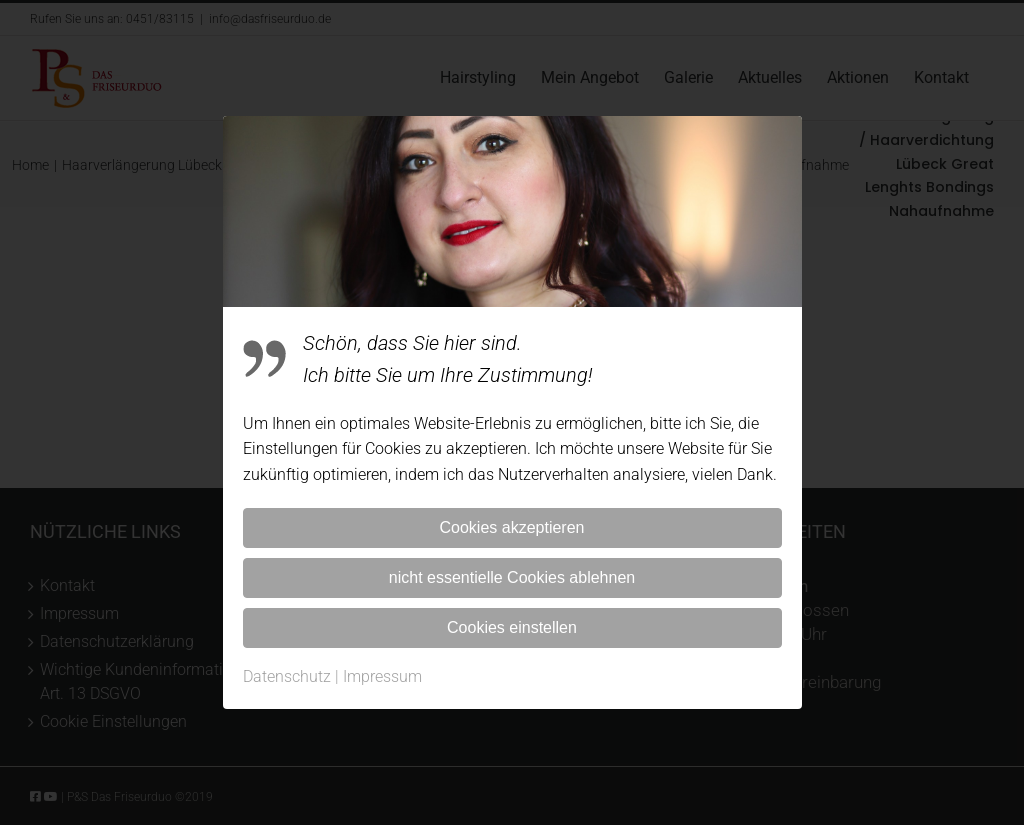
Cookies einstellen (512, 627)
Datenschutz (287, 676)
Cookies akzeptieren (512, 527)
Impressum (382, 676)
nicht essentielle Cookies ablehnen (512, 577)
